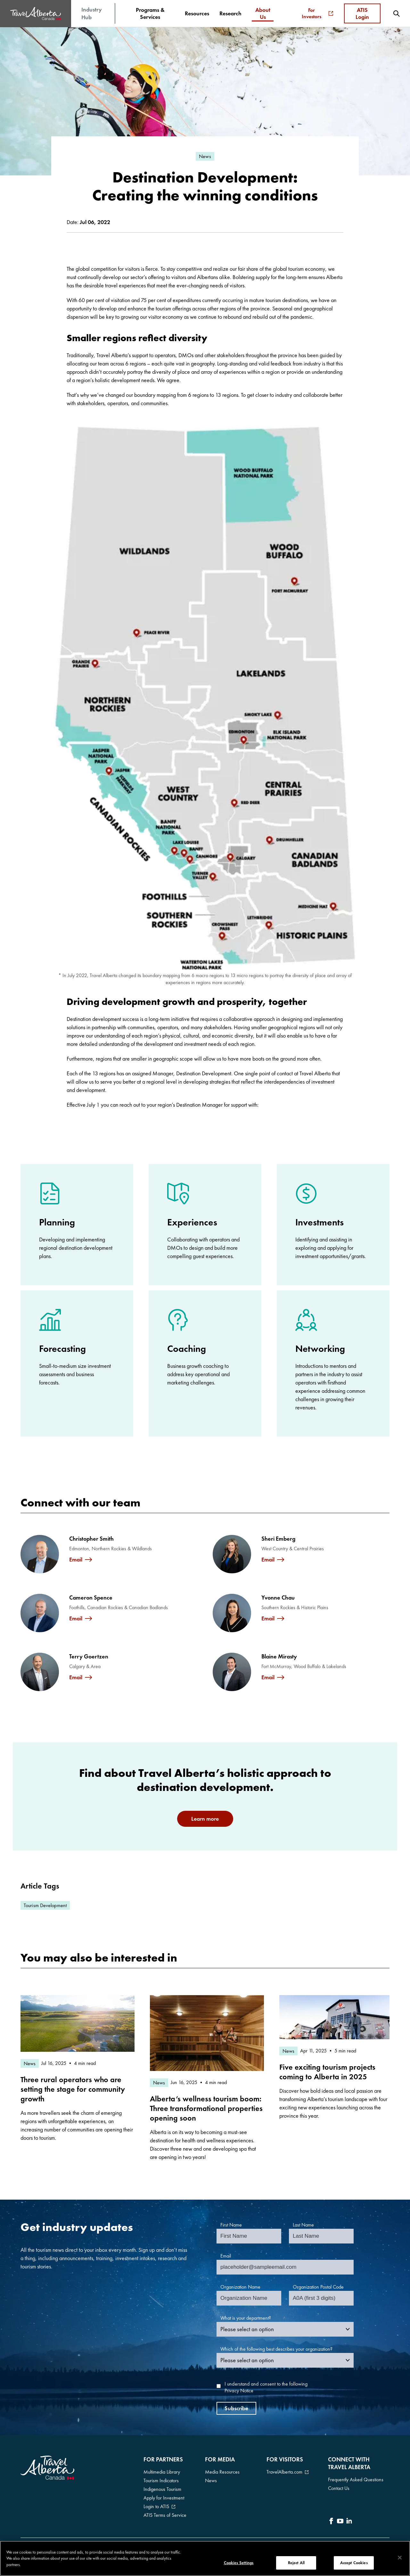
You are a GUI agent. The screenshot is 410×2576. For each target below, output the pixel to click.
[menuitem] (150, 13)
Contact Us (338, 2488)
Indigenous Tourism (162, 2489)
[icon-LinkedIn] (349, 2522)
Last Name (303, 2224)
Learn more (205, 1818)
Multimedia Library (162, 2471)
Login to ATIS (156, 2506)
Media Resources (222, 2471)
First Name (231, 2224)
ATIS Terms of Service (165, 2515)
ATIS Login (362, 13)
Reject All (296, 2562)
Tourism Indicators (161, 2480)
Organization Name (240, 2286)
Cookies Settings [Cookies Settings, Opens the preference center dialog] (239, 2562)
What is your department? (245, 2318)
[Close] (400, 2558)
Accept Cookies (354, 2562)
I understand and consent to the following (266, 2387)
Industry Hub (91, 13)
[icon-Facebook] (331, 2522)
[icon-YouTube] (340, 2522)
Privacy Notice (239, 2390)
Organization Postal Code (318, 2286)
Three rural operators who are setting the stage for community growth (72, 2089)
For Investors (317, 13)
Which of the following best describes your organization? (276, 2349)
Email (75, 1559)
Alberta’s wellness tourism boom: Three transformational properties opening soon (206, 2108)
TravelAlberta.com (284, 2471)
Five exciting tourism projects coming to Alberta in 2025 (327, 2072)
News (211, 2480)
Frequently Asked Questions (355, 2479)
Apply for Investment (164, 2497)
